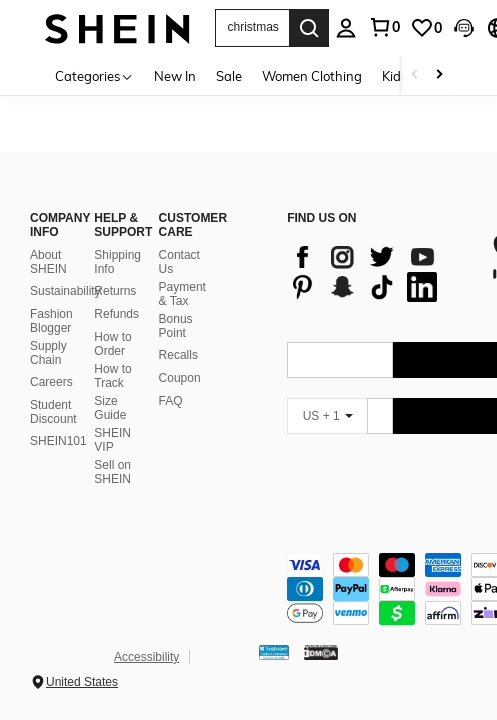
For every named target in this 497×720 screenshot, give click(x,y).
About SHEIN (48, 262)
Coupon (180, 378)
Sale (229, 76)
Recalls (178, 355)
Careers (51, 382)
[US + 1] (327, 416)
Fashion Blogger (51, 321)
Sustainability (65, 291)
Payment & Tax (182, 294)
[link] (426, 28)
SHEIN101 (58, 441)
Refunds (116, 314)
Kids (394, 76)
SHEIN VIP (112, 440)
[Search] (309, 28)
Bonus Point (176, 326)
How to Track (112, 376)
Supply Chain (48, 353)
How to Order (112, 344)
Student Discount (53, 412)
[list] (378, 272)
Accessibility (146, 657)
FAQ (171, 401)
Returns (115, 291)
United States (82, 682)
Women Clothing (312, 76)
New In (175, 76)
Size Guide (110, 408)
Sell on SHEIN (112, 472)
